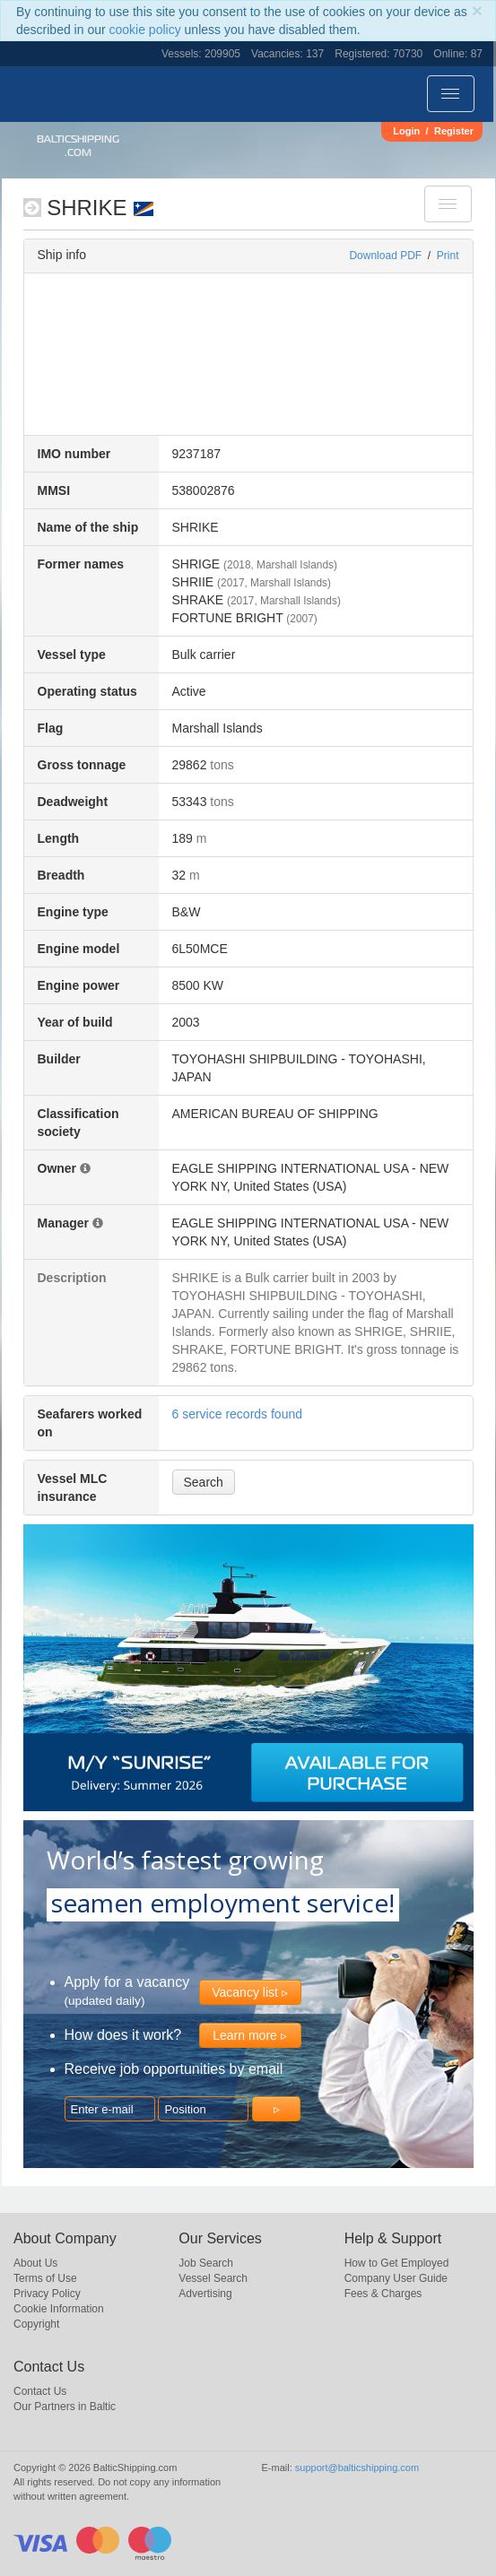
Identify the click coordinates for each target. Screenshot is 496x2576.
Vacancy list (245, 1992)
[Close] (477, 10)
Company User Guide (396, 2278)
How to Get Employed (396, 2263)
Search (203, 1482)
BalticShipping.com (78, 145)
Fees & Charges (383, 2293)
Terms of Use (45, 2278)
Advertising (204, 2293)
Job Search (205, 2263)
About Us (35, 2263)
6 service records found (237, 1414)
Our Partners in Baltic (64, 2406)
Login (406, 131)
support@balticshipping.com (357, 2467)
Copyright (36, 2324)
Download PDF (385, 255)
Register (454, 131)
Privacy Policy (47, 2293)
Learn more (245, 2035)
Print (448, 255)
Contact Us (39, 2391)
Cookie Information (58, 2309)
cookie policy (145, 29)
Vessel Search (213, 2278)
